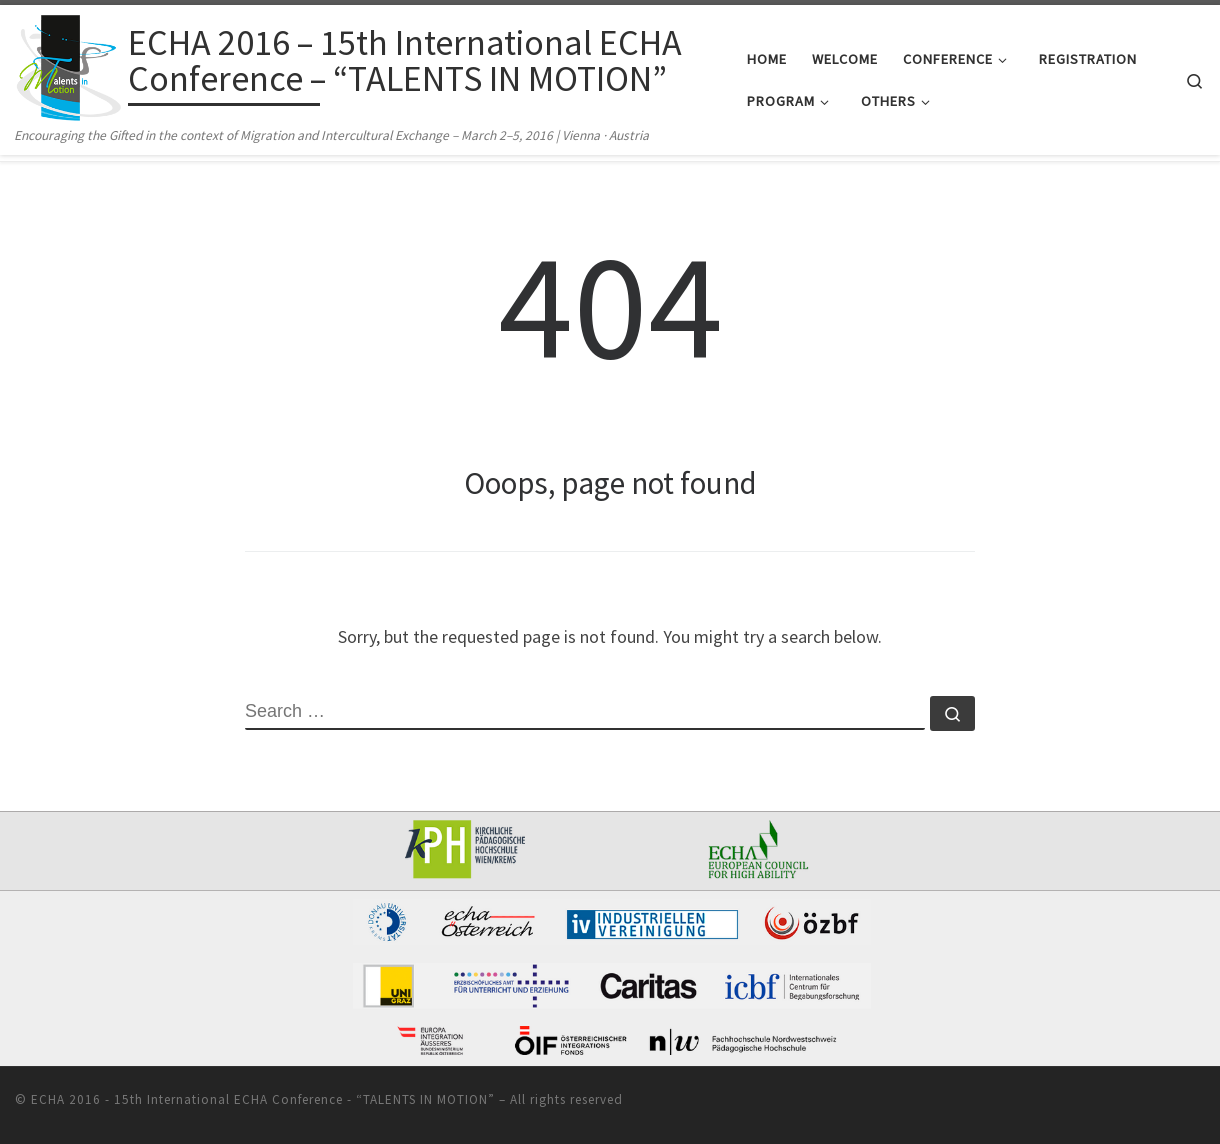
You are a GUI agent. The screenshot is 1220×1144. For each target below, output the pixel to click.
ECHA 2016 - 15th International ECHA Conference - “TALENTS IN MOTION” (263, 1099)
